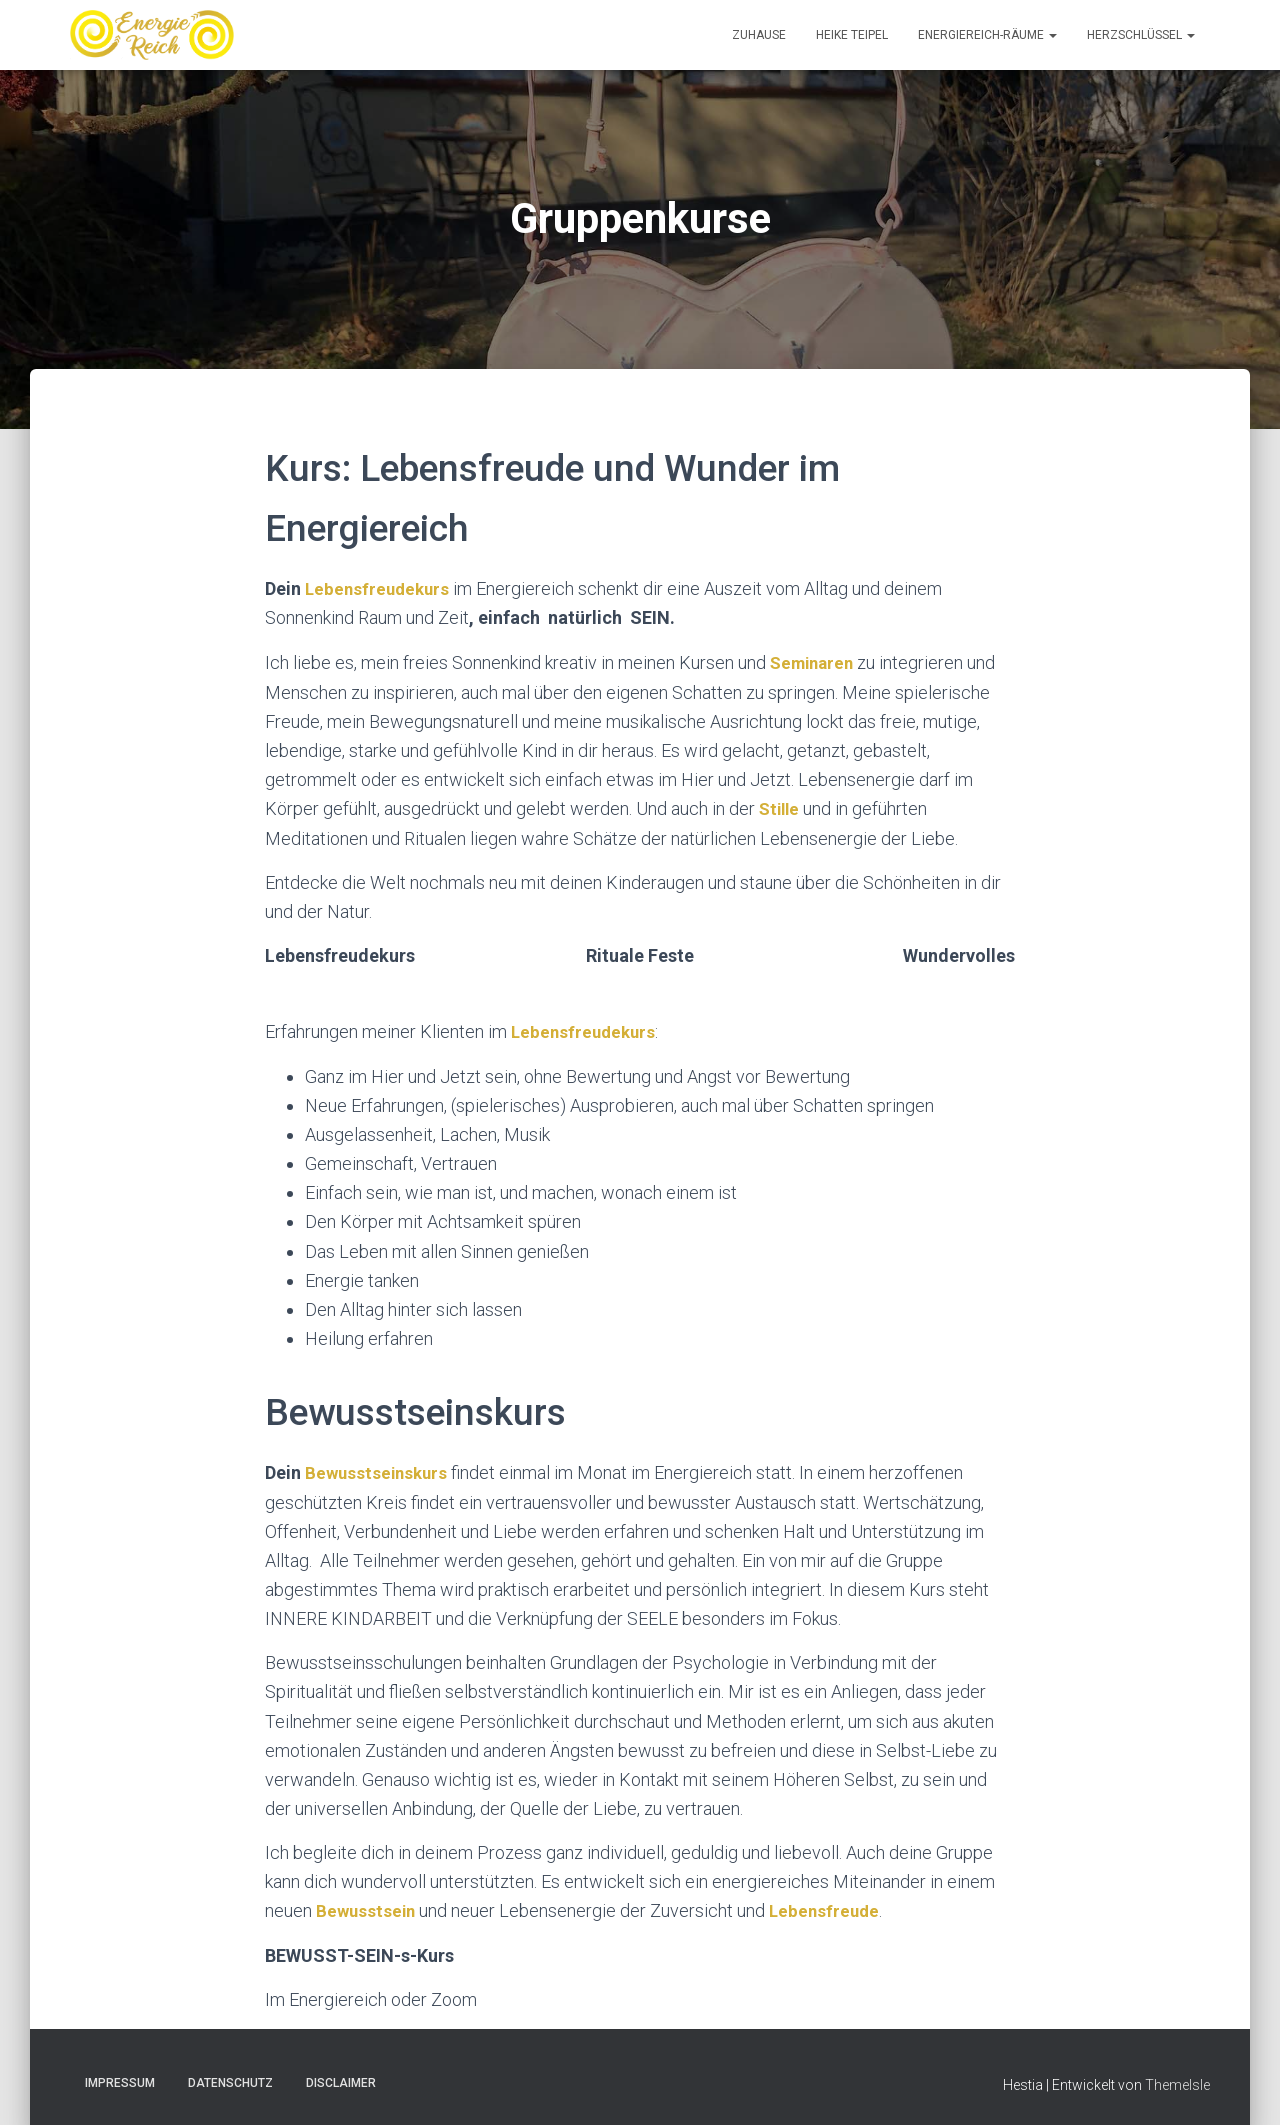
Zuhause (759, 35)
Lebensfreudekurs (380, 588)
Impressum (120, 2078)
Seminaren (815, 661)
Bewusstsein (367, 1906)
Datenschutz (230, 2078)
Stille (781, 806)
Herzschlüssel (1141, 35)
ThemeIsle (1177, 2080)
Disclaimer (341, 2078)
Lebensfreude (830, 1906)
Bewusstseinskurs (379, 1468)
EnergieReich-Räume (987, 35)
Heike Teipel (852, 35)
